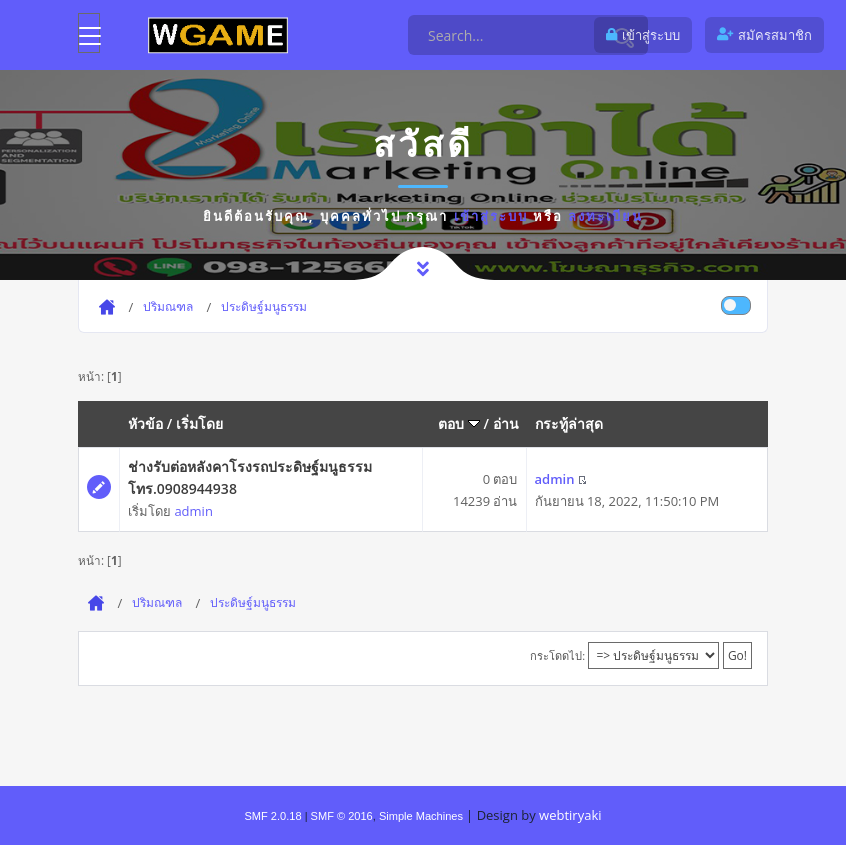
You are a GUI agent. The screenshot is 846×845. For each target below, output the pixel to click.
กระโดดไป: (557, 655)
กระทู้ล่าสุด (569, 423)
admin (193, 511)
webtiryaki (570, 815)
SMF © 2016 (342, 816)
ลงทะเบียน (605, 216)
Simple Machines (421, 816)
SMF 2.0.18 (272, 816)
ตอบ (459, 423)
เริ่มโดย (199, 423)
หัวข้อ (145, 423)
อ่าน (506, 423)
